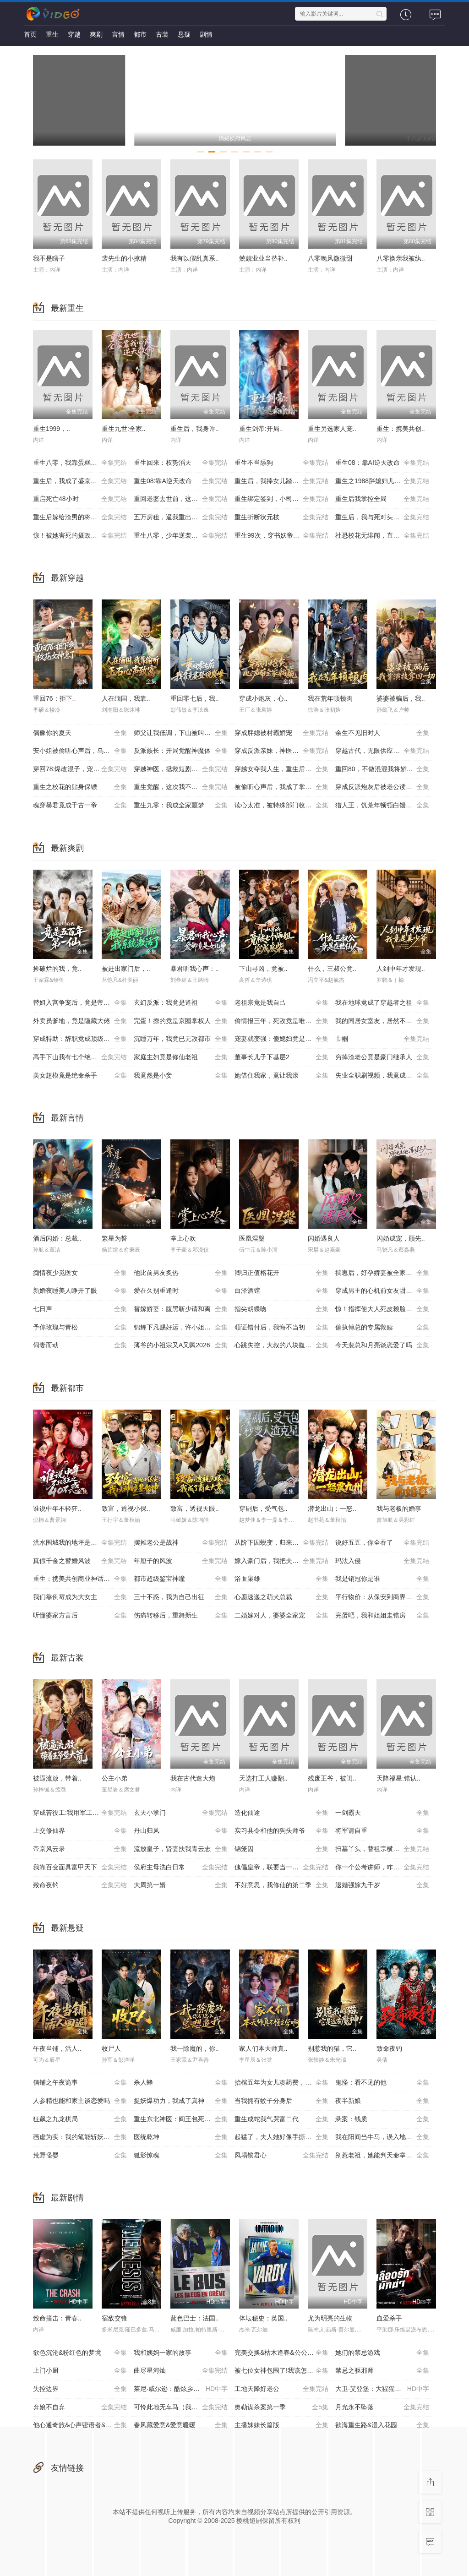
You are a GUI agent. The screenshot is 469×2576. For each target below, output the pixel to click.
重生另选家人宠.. (332, 428)
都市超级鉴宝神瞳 (181, 1579)
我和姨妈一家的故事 (181, 2353)
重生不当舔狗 (281, 463)
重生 (52, 34)
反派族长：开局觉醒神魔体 (181, 751)
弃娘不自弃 (80, 2407)
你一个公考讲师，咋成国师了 (382, 1867)
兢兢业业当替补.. (263, 258)
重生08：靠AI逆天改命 (382, 463)
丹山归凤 (181, 1830)
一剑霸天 (382, 1813)
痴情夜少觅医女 (80, 1273)
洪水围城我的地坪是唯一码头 (80, 1542)
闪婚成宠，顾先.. (400, 1238)
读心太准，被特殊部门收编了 (281, 805)
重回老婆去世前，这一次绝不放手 (182, 499)
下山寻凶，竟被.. (263, 968)
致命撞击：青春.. (57, 2318)
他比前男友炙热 (181, 1273)
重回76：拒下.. (54, 698)
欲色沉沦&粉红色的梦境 (80, 2353)
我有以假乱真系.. (194, 258)
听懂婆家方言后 (80, 1615)
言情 (118, 34)
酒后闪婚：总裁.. (57, 1238)
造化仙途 (281, 1813)
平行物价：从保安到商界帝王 (382, 1597)
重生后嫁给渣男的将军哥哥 (80, 517)
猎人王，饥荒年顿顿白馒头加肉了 (383, 805)
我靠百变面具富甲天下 (80, 1867)
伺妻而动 (80, 1345)
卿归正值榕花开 (281, 1273)
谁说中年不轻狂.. (57, 1508)
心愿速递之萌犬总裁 (281, 1597)
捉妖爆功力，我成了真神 (181, 2101)
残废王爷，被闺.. (332, 1778)
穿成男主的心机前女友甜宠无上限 (383, 1291)
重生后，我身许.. (194, 428)
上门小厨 (80, 2370)
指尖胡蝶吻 (281, 1309)
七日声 (80, 1309)
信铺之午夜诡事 (80, 2082)
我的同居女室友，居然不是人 (382, 1021)
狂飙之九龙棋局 (80, 2119)
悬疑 (184, 34)
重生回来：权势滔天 (181, 463)
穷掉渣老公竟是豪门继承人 (382, 1057)
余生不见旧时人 (382, 733)
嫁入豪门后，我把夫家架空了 (281, 1561)
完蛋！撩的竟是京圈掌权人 (181, 1021)
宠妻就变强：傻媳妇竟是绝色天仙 (282, 1039)
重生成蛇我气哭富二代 (281, 2119)
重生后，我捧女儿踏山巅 (281, 481)
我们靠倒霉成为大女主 (80, 1597)
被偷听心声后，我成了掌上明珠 (281, 787)
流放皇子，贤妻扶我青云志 (181, 1849)
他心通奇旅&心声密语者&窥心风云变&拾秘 (83, 2425)
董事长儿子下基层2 (281, 1057)
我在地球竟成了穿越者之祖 (382, 1003)
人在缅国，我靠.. (126, 698)
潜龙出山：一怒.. (332, 1508)
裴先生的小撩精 (124, 258)
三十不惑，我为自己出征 (181, 1597)
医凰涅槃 (252, 1238)
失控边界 (80, 2389)
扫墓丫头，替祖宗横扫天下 (382, 1849)
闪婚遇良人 (324, 1238)
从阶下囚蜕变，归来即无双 (281, 1542)
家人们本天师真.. (263, 2048)
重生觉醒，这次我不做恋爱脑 (181, 787)
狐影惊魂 (181, 2155)
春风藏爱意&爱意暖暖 (181, 2425)
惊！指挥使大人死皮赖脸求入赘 (382, 1309)
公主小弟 (114, 1778)
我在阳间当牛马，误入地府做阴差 (383, 2137)
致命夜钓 (80, 1885)
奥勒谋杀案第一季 (281, 2407)
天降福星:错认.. (398, 1778)
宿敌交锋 (114, 2318)
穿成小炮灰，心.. (263, 698)
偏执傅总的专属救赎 (382, 1327)
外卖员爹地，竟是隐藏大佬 (80, 1021)
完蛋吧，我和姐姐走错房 (382, 1615)
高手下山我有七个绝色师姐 (80, 1057)
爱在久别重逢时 (181, 1291)
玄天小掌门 (181, 1813)
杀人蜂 (181, 2082)
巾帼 (382, 1039)
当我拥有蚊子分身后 (281, 2101)
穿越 (74, 34)
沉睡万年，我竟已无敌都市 (181, 1039)
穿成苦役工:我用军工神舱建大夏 (80, 1813)
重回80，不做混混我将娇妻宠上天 (383, 769)
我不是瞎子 (49, 258)
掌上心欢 (183, 1238)
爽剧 (96, 34)
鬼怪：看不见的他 (382, 2082)
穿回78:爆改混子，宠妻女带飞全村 (82, 769)
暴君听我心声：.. (194, 968)
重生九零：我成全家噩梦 (181, 805)
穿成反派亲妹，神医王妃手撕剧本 (282, 751)
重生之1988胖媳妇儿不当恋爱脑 (382, 481)
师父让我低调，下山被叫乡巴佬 (181, 733)
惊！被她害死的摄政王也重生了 (80, 535)
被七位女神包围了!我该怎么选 (281, 2370)
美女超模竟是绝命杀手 (80, 1075)
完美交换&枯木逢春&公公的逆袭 (281, 2353)
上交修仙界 (80, 1830)
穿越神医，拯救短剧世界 (181, 769)
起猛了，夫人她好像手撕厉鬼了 (281, 2137)
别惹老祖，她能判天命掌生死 (382, 2155)
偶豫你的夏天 (80, 733)
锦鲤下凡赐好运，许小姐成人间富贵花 (184, 1327)
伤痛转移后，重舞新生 (181, 1615)
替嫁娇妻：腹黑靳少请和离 (181, 1309)
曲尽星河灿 (181, 2370)
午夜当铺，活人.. (57, 2048)
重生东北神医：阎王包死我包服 (181, 2119)
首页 (30, 34)
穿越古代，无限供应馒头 (382, 751)
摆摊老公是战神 (181, 1542)
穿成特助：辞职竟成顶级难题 (80, 1039)
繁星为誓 (114, 1238)
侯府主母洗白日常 (181, 1867)
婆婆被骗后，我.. (400, 698)
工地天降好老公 (281, 2389)
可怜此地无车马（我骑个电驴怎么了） (184, 2407)
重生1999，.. (51, 428)
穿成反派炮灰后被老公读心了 (382, 787)
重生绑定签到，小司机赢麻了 (281, 499)
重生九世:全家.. (124, 428)
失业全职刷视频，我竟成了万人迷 (383, 1075)
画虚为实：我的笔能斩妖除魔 (80, 2137)
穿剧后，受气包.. (263, 1508)
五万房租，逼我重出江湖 (181, 517)
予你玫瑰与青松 (80, 1327)
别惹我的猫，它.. (332, 2048)
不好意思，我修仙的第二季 (281, 1885)
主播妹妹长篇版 (281, 2425)
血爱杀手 (389, 2318)
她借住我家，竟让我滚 (281, 1075)
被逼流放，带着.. (57, 1778)
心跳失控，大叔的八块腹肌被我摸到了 (284, 1345)
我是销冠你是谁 (382, 1579)
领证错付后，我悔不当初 (281, 1327)
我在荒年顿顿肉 (330, 698)
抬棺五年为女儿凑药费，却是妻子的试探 (284, 2082)
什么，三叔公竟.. (332, 968)
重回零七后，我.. (194, 698)
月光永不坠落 (382, 2407)
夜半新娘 (382, 2101)
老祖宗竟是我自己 (281, 1003)
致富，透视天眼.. (194, 1508)
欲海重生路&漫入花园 (382, 2425)
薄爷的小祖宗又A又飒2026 (181, 1345)
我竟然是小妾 (181, 1075)
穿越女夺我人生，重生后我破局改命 (284, 769)
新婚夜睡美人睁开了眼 (80, 1291)
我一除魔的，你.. (194, 2048)
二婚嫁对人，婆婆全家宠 (281, 1615)
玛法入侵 (382, 1561)
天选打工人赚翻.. (263, 1778)
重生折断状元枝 (281, 517)
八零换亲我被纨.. (400, 258)
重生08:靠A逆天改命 (181, 481)
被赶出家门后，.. (126, 968)
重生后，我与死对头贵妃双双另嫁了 (385, 517)
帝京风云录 (80, 1849)
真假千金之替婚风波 (80, 1561)
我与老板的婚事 (398, 1508)
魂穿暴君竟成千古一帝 (80, 805)
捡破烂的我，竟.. (57, 968)
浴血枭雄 (281, 1579)
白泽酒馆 (281, 1291)
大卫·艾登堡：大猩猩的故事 (382, 2389)
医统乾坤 (181, 2137)
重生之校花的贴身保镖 (80, 787)
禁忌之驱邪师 (382, 2370)
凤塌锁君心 (281, 2155)
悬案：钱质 (382, 2119)
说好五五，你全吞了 (382, 1542)
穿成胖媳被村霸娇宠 (281, 733)
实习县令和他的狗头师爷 (281, 1830)
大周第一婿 (181, 1885)
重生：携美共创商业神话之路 (80, 1579)
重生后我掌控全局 (382, 499)
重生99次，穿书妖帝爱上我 (281, 535)
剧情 (206, 34)
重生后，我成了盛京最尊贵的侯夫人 (83, 481)
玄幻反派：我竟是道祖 (181, 1003)
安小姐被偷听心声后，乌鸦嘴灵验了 (83, 751)
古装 (162, 34)
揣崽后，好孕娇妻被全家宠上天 (382, 1273)
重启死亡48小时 (80, 499)
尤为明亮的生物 (330, 2318)
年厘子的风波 (181, 1561)
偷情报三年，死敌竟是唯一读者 (281, 1021)
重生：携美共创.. (400, 428)
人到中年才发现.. (400, 968)
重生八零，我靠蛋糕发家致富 (80, 463)
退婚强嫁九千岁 (382, 1885)
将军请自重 (382, 1830)
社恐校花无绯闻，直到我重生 (382, 535)
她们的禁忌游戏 (382, 2353)
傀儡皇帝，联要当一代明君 (281, 1867)
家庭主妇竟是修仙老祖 (181, 1057)
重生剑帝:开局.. (261, 428)
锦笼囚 (281, 1849)
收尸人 (111, 2048)
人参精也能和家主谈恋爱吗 (80, 2101)
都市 (140, 34)
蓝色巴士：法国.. (194, 2318)
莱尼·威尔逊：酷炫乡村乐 (181, 2389)
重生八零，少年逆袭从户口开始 (181, 535)
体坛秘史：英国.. (263, 2318)
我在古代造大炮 (192, 1778)
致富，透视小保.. (126, 1508)
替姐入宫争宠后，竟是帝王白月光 (81, 1003)
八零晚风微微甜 (330, 258)
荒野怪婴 (80, 2155)
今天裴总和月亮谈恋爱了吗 (382, 1345)
